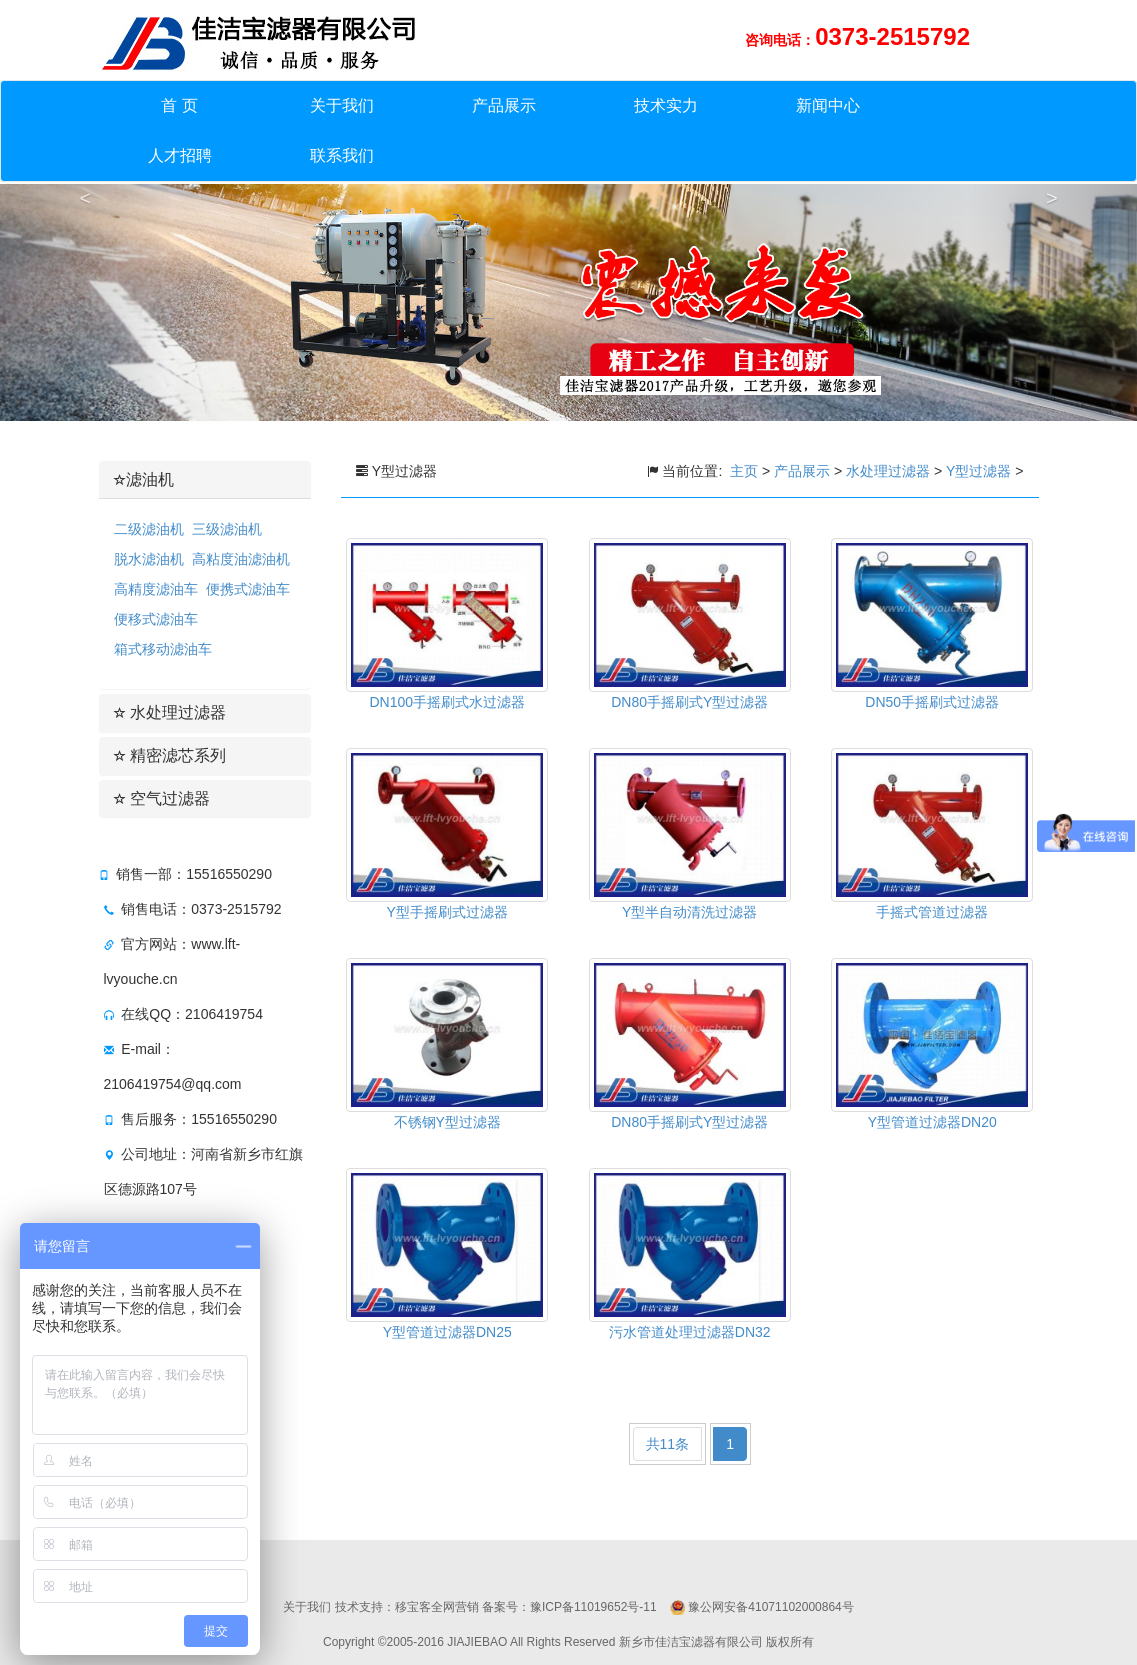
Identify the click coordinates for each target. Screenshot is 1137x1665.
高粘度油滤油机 (241, 559)
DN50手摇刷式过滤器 (932, 702)
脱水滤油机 (149, 559)
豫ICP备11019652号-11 (593, 1607)
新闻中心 (828, 105)
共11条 (668, 1444)
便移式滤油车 (156, 619)
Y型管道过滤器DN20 (932, 1122)
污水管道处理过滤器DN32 (690, 1332)
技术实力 (666, 105)
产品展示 (504, 105)
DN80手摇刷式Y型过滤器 (689, 702)
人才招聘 (180, 155)
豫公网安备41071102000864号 (770, 1607)
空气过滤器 (162, 798)
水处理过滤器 (170, 712)
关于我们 (342, 105)
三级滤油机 (227, 529)
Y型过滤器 (978, 471)
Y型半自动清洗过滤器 (689, 912)
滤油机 (144, 479)
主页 (746, 471)
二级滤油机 (149, 529)
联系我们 (342, 155)
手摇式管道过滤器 (932, 912)
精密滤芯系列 (170, 755)
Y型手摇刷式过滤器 (447, 912)
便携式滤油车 (248, 589)
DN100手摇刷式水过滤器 (447, 702)
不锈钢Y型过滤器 (447, 1122)
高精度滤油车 (156, 589)
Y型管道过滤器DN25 (447, 1332)
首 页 (179, 105)
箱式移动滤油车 (163, 649)
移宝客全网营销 (437, 1607)
